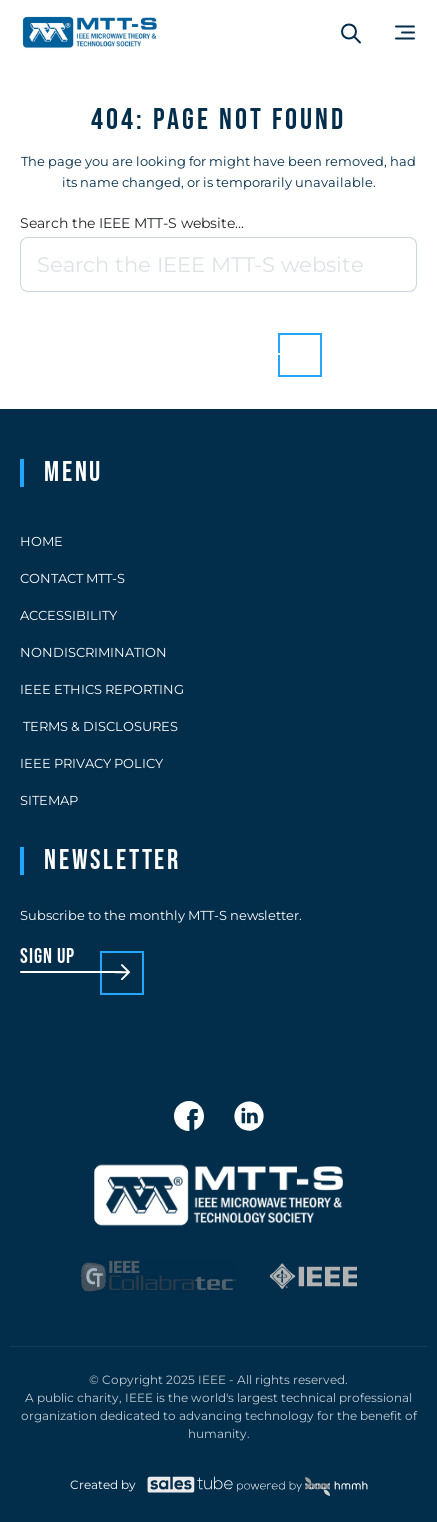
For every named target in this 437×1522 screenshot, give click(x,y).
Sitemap (49, 800)
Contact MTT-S (72, 578)
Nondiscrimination (93, 652)
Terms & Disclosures (99, 726)
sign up (47, 957)
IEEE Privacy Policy (91, 763)
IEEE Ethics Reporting (102, 689)
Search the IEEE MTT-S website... (132, 223)
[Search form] (351, 33)
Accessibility (68, 615)
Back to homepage (184, 339)
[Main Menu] (405, 32)
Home (41, 541)
